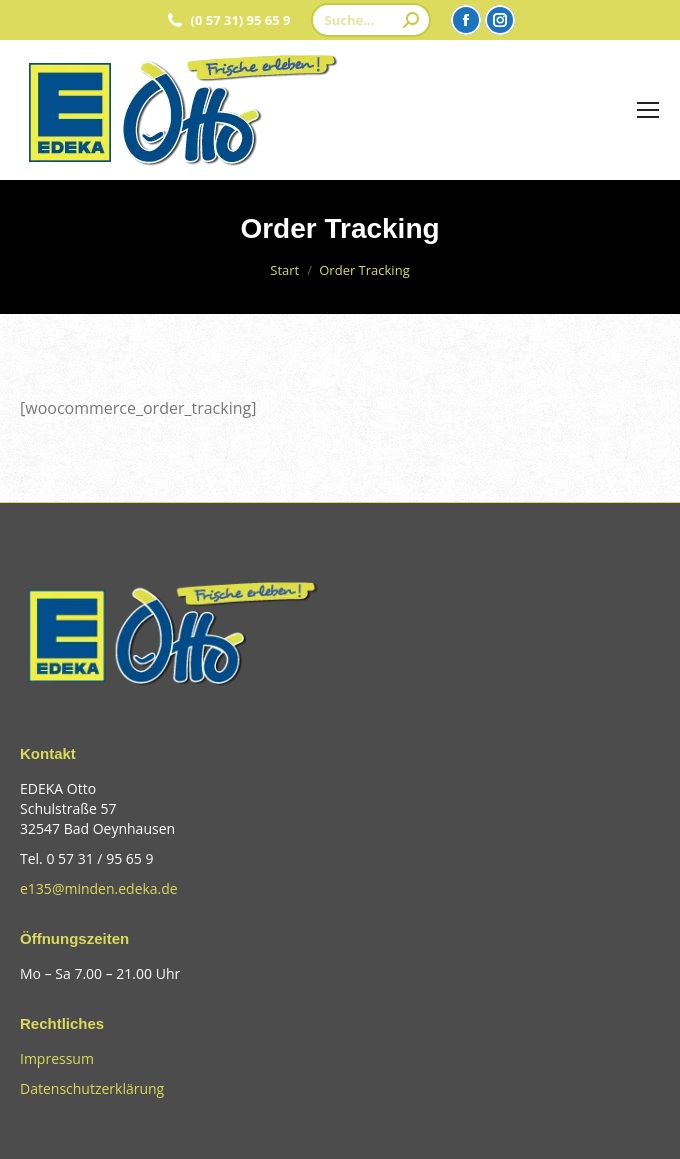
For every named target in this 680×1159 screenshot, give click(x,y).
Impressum (57, 1058)
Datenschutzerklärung (92, 1088)
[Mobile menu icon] (648, 110)
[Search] (371, 20)
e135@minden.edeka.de (99, 888)
